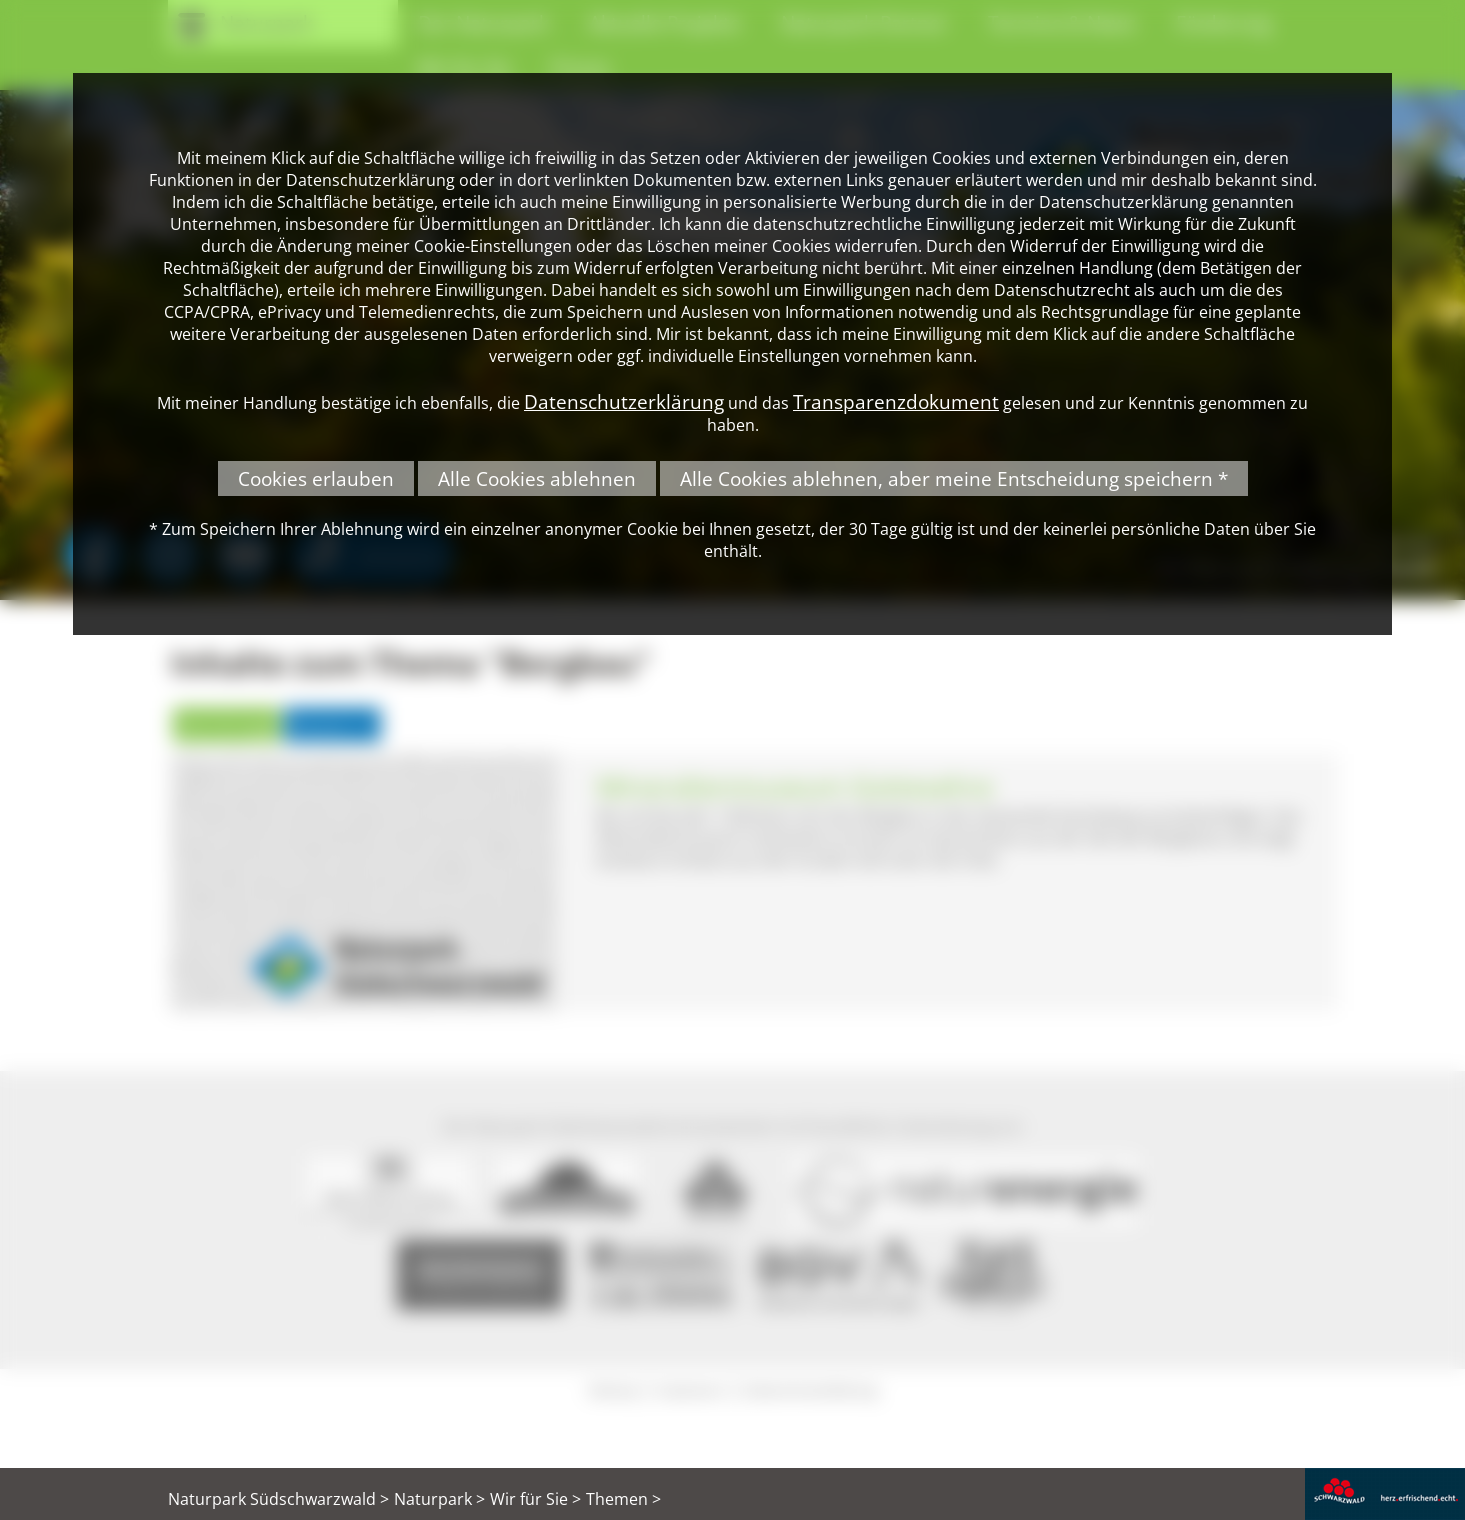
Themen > (623, 1499)
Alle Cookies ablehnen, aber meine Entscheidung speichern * (954, 478)
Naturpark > (439, 1499)
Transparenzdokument (896, 401)
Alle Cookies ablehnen (537, 478)
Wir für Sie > (535, 1499)
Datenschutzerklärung (624, 401)
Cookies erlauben (316, 478)
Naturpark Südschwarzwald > (278, 1499)
